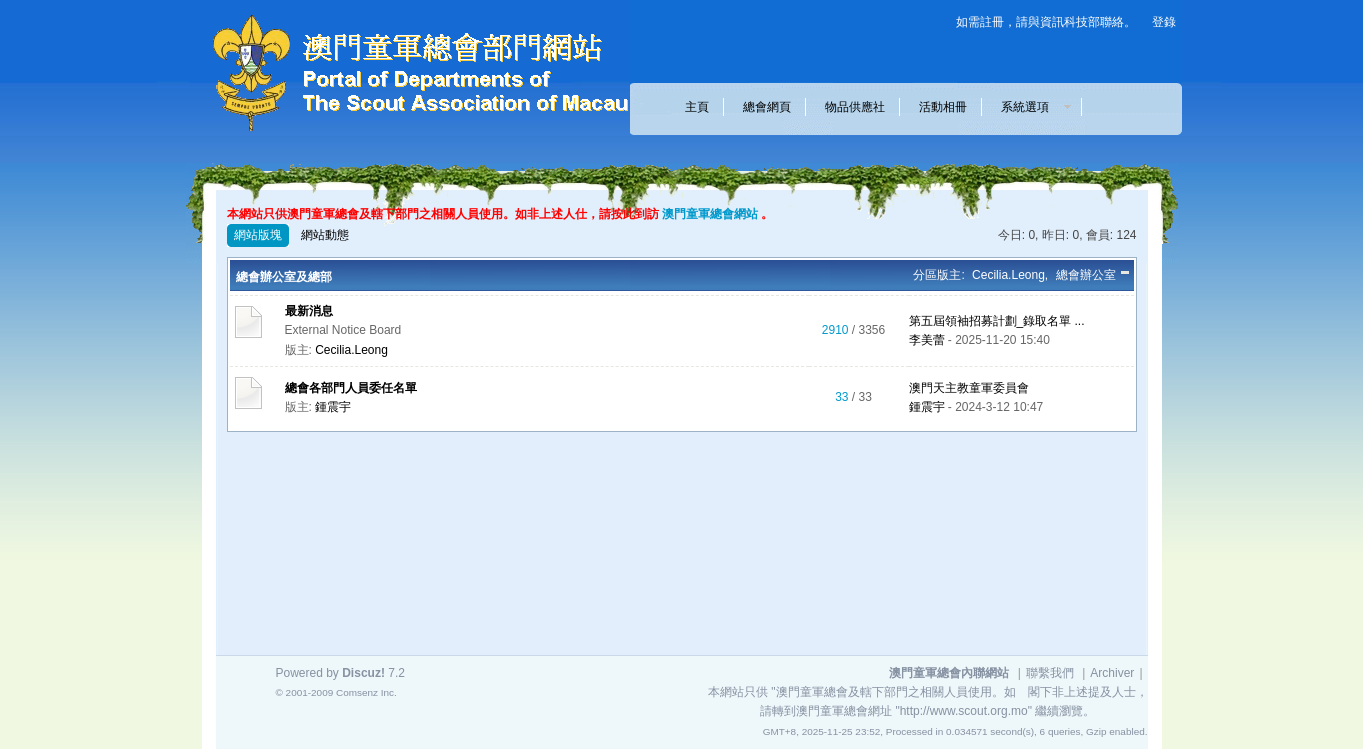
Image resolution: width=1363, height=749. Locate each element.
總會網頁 (767, 107)
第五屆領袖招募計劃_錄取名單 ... (997, 321)
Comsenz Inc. (366, 692)
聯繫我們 (1050, 673)
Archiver (1112, 673)
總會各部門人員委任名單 (351, 388)
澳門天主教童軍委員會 (969, 388)
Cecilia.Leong (1008, 275)
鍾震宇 (333, 407)
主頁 (697, 107)
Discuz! (363, 673)
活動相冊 (943, 107)
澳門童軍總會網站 (710, 214)
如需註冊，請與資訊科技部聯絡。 (1046, 22)
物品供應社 (855, 107)
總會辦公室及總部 (284, 277)
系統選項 (1031, 107)
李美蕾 (927, 340)
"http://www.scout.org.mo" (963, 711)
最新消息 (309, 311)
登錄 (1164, 22)
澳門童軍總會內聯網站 (949, 673)
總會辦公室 (1086, 275)
